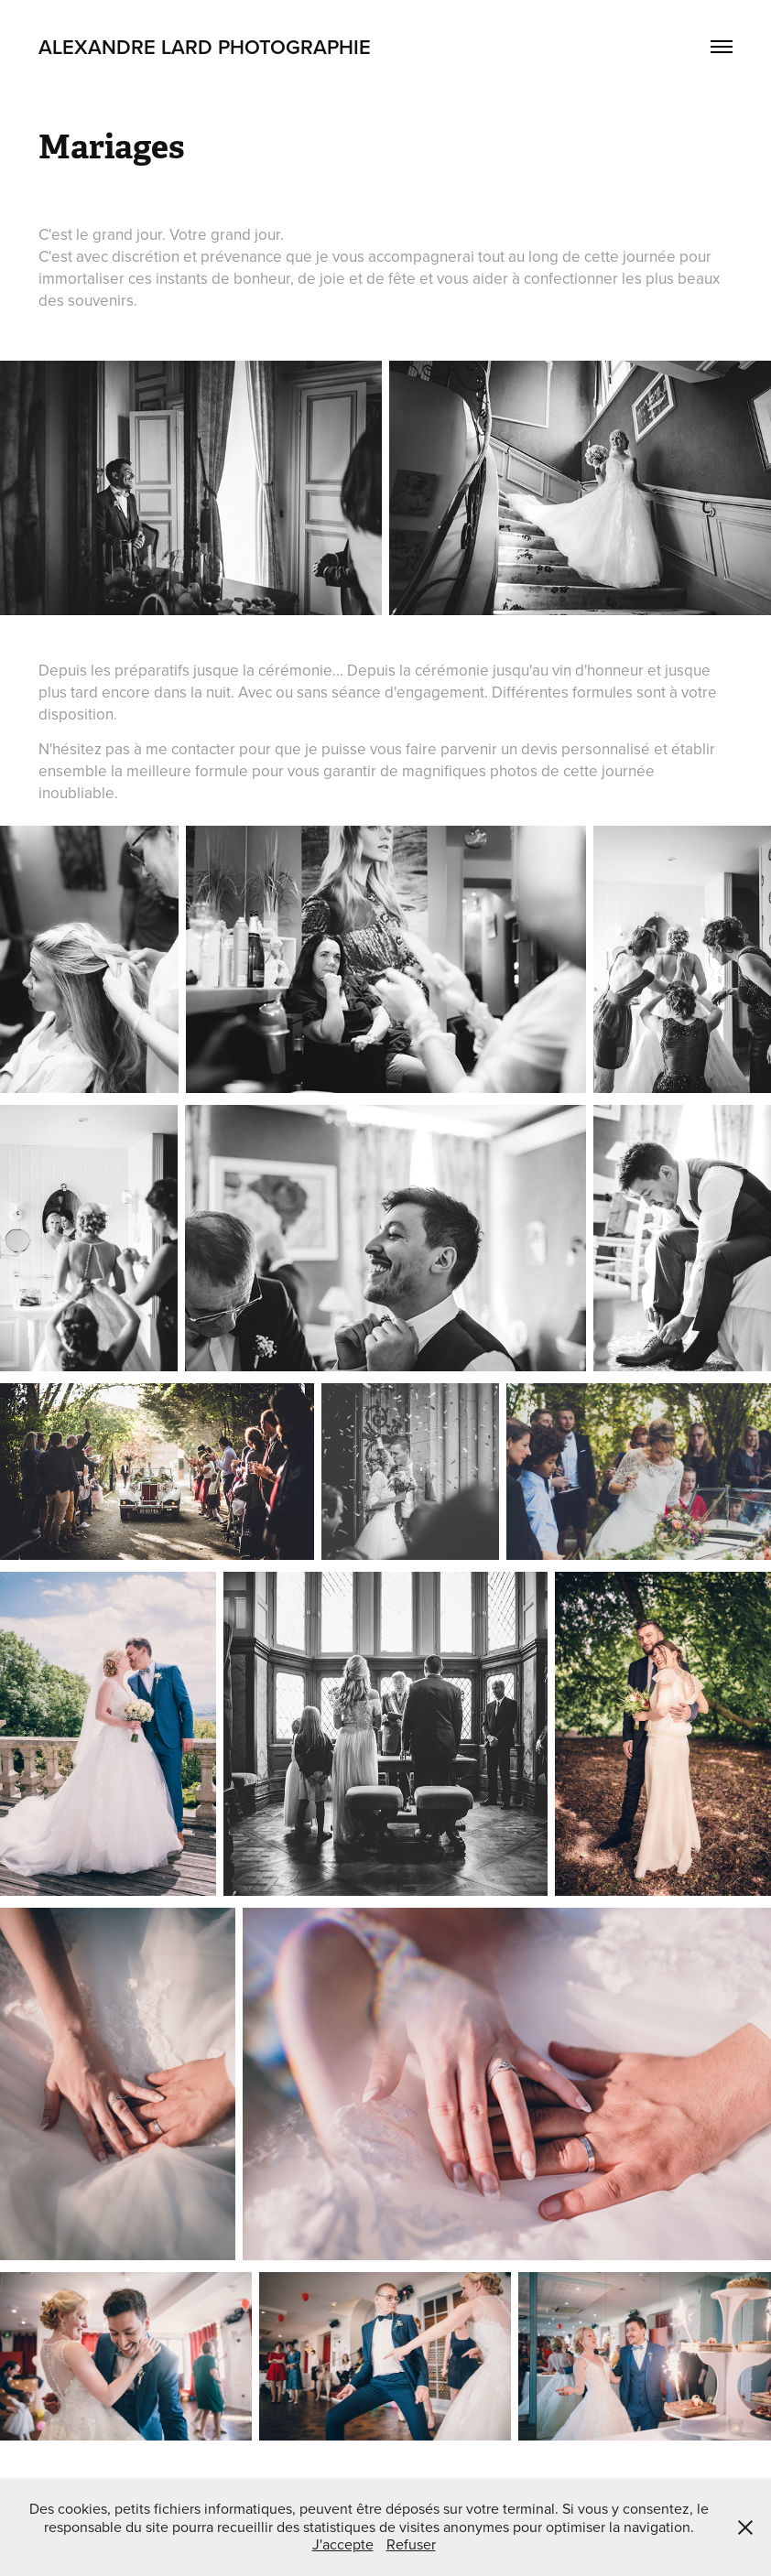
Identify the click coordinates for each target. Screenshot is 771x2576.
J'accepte (343, 2544)
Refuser (411, 2544)
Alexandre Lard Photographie (204, 46)
